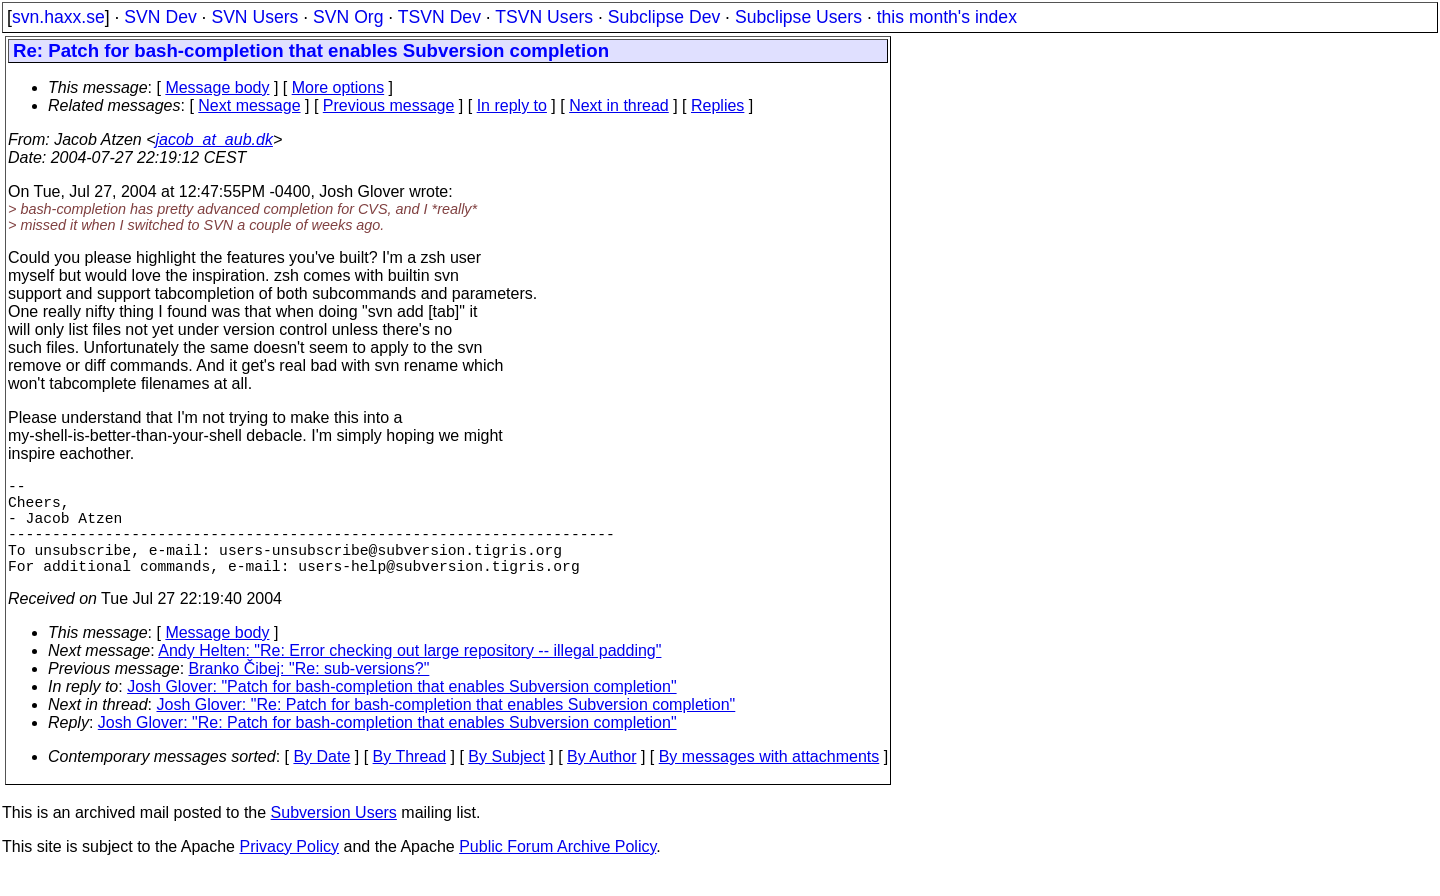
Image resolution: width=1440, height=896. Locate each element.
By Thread (410, 780)
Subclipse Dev (664, 17)
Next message (249, 105)
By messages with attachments (769, 780)
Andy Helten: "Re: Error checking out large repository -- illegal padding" (409, 674)
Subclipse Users (798, 17)
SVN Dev (160, 17)
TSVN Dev (439, 17)
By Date (321, 780)
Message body (217, 87)
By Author (601, 780)
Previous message (389, 105)
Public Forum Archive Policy (557, 870)
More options (338, 87)
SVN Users (254, 17)
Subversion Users (334, 836)
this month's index (947, 17)
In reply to (512, 105)
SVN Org (348, 17)
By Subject (506, 780)
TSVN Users (544, 17)
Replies (717, 105)
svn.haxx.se (58, 17)
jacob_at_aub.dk (213, 139)
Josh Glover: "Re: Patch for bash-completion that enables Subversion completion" (446, 728)
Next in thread (619, 105)
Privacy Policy (289, 870)
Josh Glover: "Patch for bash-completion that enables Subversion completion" (401, 710)
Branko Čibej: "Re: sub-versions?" (309, 692)
